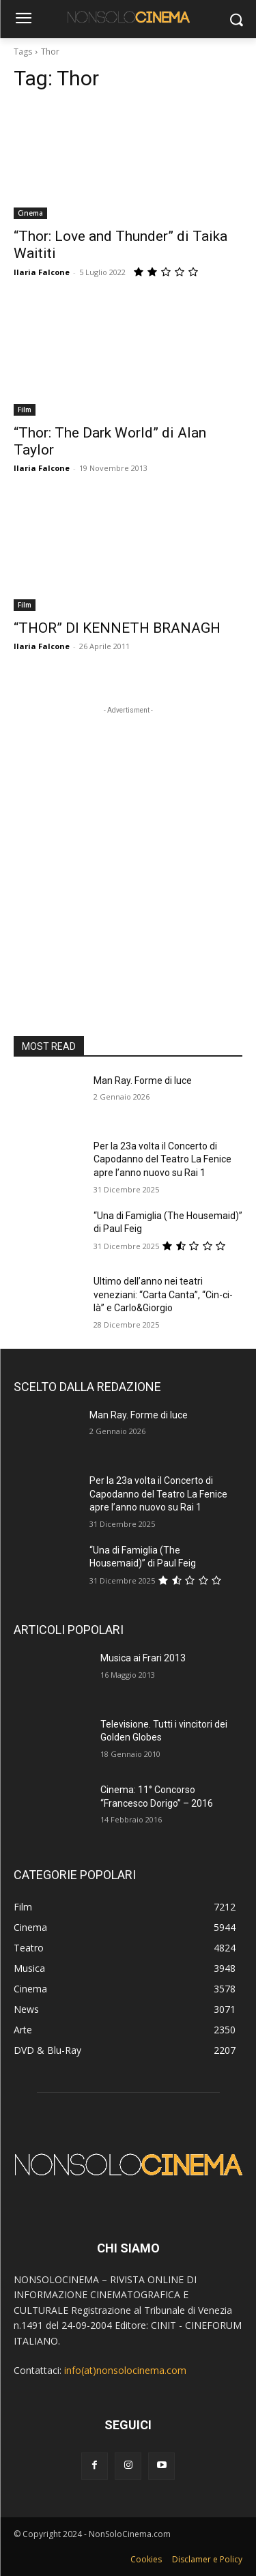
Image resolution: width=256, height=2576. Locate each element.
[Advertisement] (128, 845)
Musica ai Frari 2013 (143, 1657)
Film (24, 409)
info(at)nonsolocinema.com (125, 2370)
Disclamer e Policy (207, 2559)
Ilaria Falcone (42, 272)
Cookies (146, 2559)
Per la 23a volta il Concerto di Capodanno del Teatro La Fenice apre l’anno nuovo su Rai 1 (162, 1159)
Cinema (30, 213)
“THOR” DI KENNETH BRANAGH (117, 628)
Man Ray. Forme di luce (143, 1080)
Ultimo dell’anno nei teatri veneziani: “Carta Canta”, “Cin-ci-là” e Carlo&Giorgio (163, 1294)
